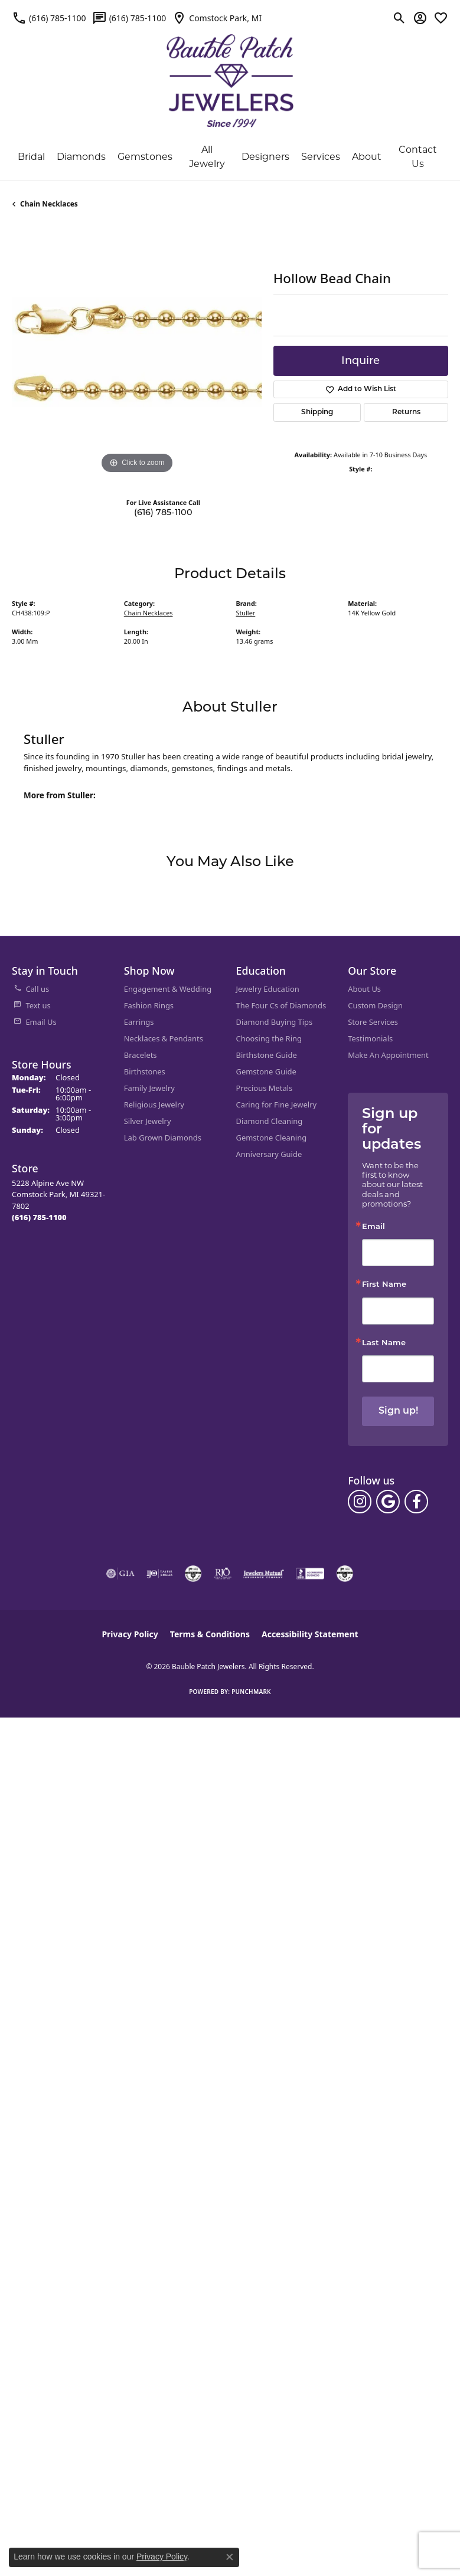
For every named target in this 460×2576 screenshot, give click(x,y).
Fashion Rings (149, 1005)
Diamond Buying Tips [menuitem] (274, 1022)
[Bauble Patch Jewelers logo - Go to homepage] (230, 73)
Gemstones (145, 156)
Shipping (317, 412)
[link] (49, 18)
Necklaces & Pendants (163, 1038)
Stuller (246, 612)
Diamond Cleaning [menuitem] (269, 1121)
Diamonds (81, 156)
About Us (364, 989)
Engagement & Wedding (167, 989)
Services (320, 156)
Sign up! (398, 1411)
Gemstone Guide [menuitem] (266, 1071)
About (366, 156)
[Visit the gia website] (120, 1573)
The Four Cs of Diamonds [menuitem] (281, 1005)
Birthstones (144, 1071)
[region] (137, 352)
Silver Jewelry (147, 1121)
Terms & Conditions (210, 1634)
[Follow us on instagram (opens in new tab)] (359, 1501)
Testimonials (370, 1038)
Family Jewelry (149, 1088)
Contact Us (418, 156)
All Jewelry (207, 156)
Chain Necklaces (49, 204)
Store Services (373, 1022)
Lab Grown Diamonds (162, 1137)
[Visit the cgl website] (345, 1573)
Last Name (384, 1343)
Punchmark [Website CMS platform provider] (251, 1691)
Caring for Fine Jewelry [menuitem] (276, 1104)
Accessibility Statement (310, 1634)
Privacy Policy (130, 1634)
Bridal (31, 156)
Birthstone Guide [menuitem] (266, 1055)
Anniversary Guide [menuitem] (269, 1154)
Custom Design (375, 1005)
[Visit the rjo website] (222, 1573)
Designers (265, 156)
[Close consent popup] (229, 2557)
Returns (406, 412)
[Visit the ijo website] (159, 1573)
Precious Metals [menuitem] (264, 1088)
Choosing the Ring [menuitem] (269, 1038)
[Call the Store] (39, 1217)
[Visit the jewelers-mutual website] (263, 1573)
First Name (384, 1285)
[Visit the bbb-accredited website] (310, 1573)
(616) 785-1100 (163, 512)
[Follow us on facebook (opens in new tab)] (416, 1501)
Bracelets (140, 1055)
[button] (399, 18)
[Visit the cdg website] (193, 1573)
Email (373, 1227)
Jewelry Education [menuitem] (267, 989)
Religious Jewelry (154, 1104)
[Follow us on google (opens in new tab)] (388, 1501)
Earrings (139, 1022)
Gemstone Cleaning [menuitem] (271, 1137)
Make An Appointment (388, 1055)
